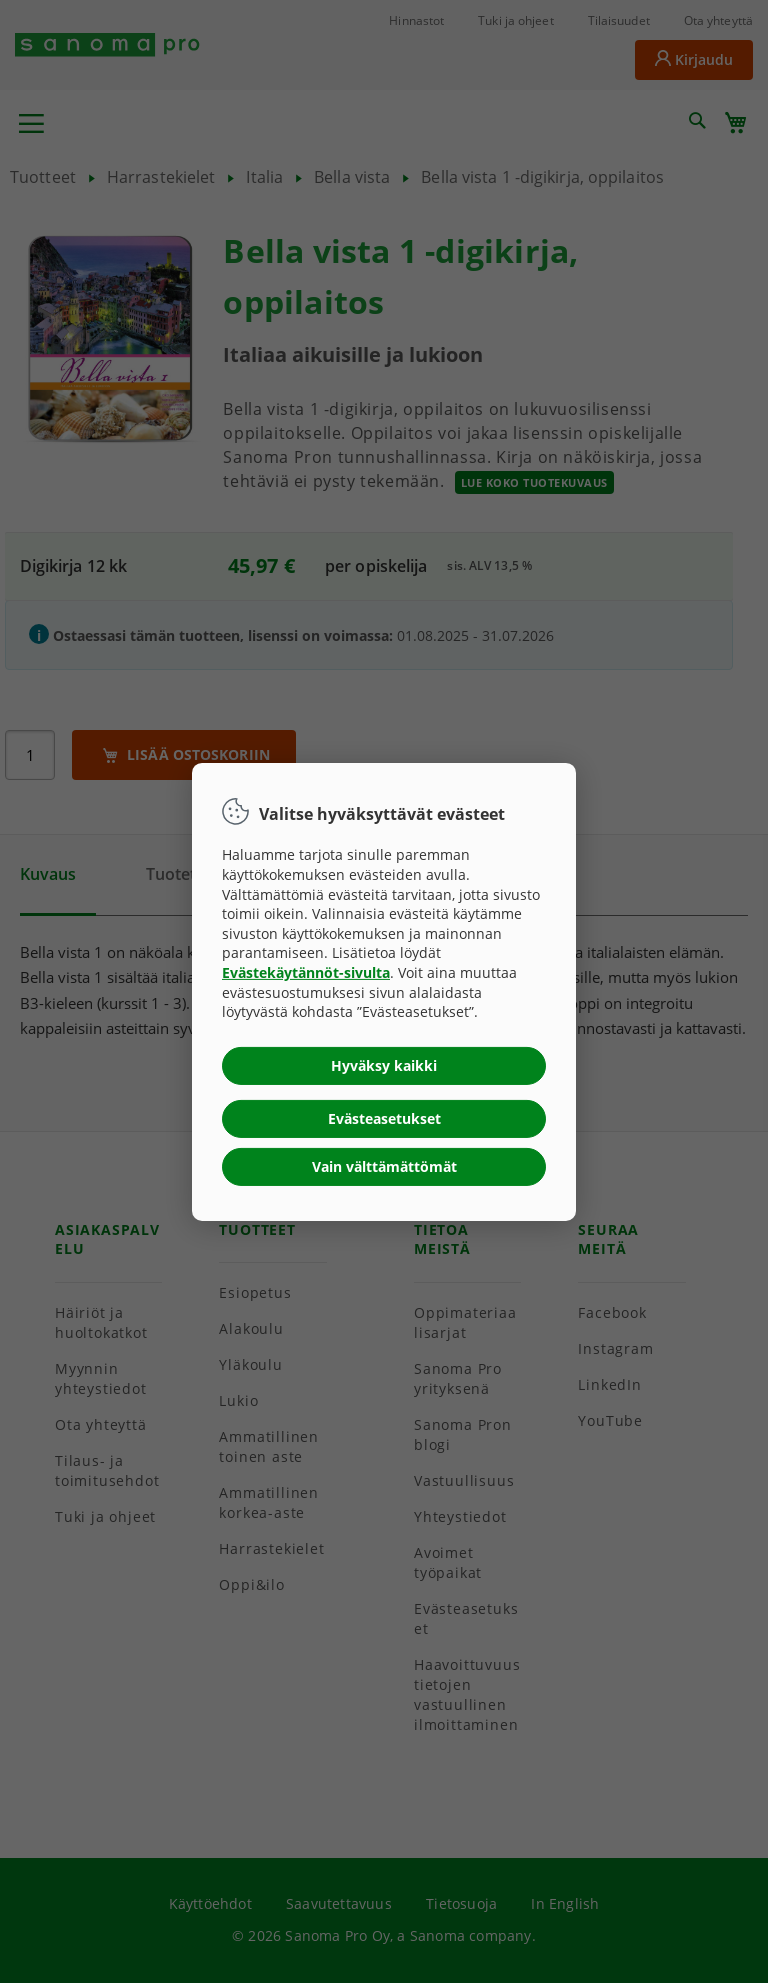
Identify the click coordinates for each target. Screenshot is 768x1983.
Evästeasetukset (384, 1118)
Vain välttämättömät (384, 1166)
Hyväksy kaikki (384, 1065)
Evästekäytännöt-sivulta (306, 972)
